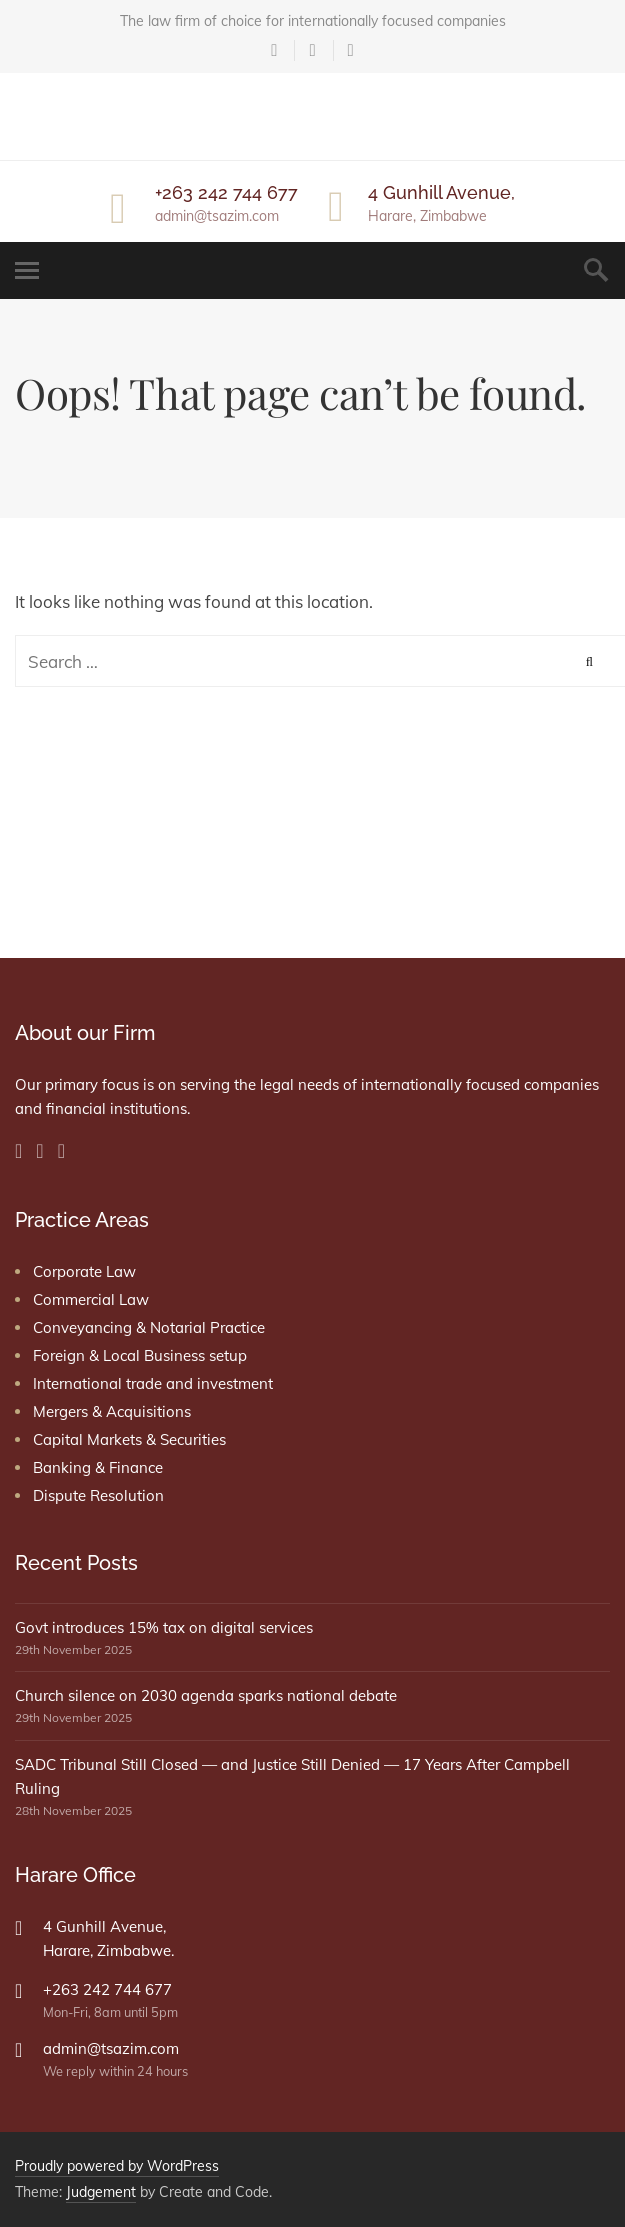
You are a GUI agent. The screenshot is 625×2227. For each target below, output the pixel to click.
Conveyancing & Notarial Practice (149, 1327)
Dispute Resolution (98, 1495)
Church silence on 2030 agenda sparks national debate (206, 1695)
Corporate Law (84, 1271)
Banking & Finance (98, 1467)
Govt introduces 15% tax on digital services (164, 1627)
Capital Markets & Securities (129, 1439)
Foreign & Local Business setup (140, 1355)
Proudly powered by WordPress (117, 2166)
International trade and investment (153, 1383)
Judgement (101, 2192)
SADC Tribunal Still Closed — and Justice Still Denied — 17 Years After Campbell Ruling (292, 1776)
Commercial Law (91, 1299)
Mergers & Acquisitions (112, 1411)
